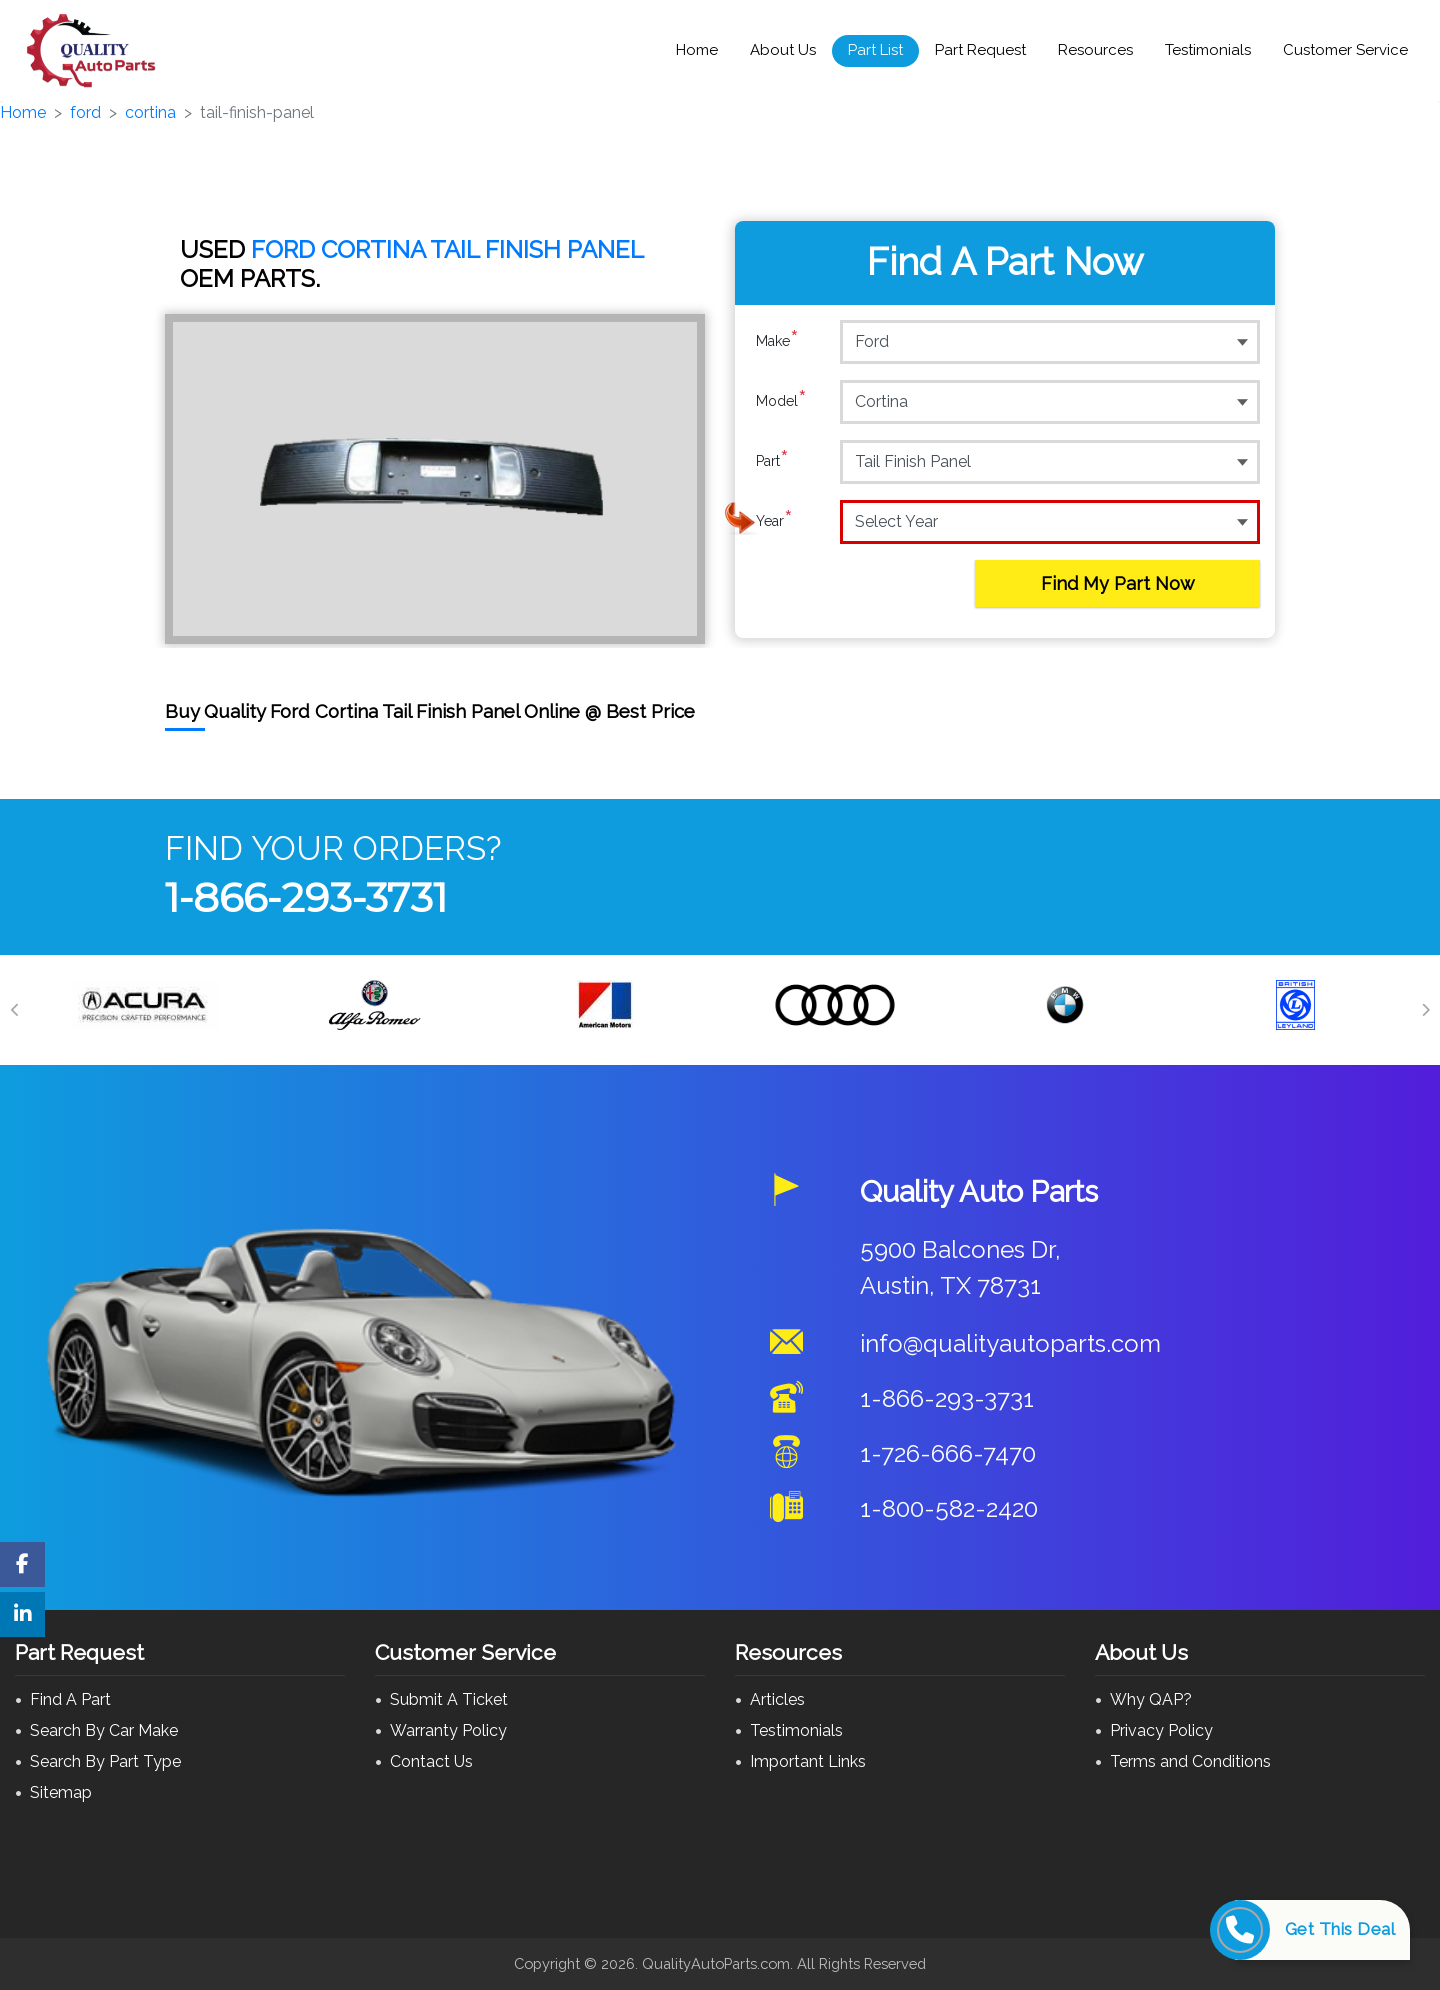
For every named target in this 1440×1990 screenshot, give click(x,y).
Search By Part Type (105, 1761)
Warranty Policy (448, 1730)
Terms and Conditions (1190, 1761)
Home (697, 50)
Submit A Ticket (449, 1699)
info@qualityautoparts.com (1010, 1343)
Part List (875, 50)
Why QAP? (1151, 1699)
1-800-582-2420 (949, 1508)
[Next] (1425, 1010)
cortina (150, 112)
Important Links (808, 1761)
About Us (783, 50)
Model (781, 401)
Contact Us (431, 1761)
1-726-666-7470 (948, 1453)
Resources (1095, 50)
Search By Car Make (104, 1730)
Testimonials (1208, 50)
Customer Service (1345, 50)
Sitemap (61, 1792)
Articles (777, 1699)
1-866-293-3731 (306, 897)
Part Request (980, 50)
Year (774, 521)
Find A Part (70, 1699)
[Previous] (15, 1010)
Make (777, 341)
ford (85, 112)
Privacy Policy (1161, 1730)
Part (772, 461)
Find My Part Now (1118, 583)
